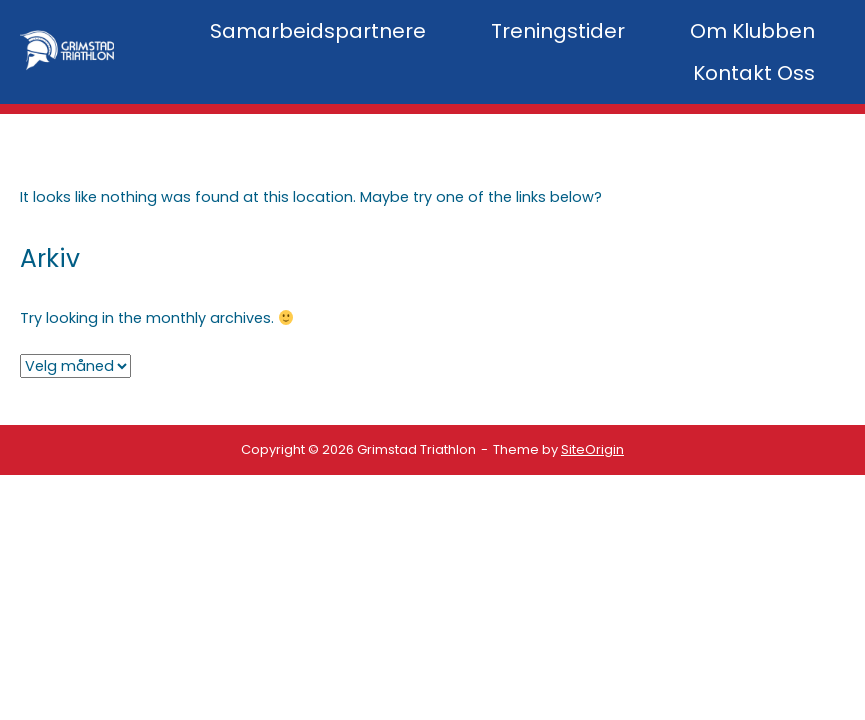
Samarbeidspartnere (318, 31)
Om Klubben (752, 31)
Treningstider (558, 31)
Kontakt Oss (754, 73)
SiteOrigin (592, 449)
